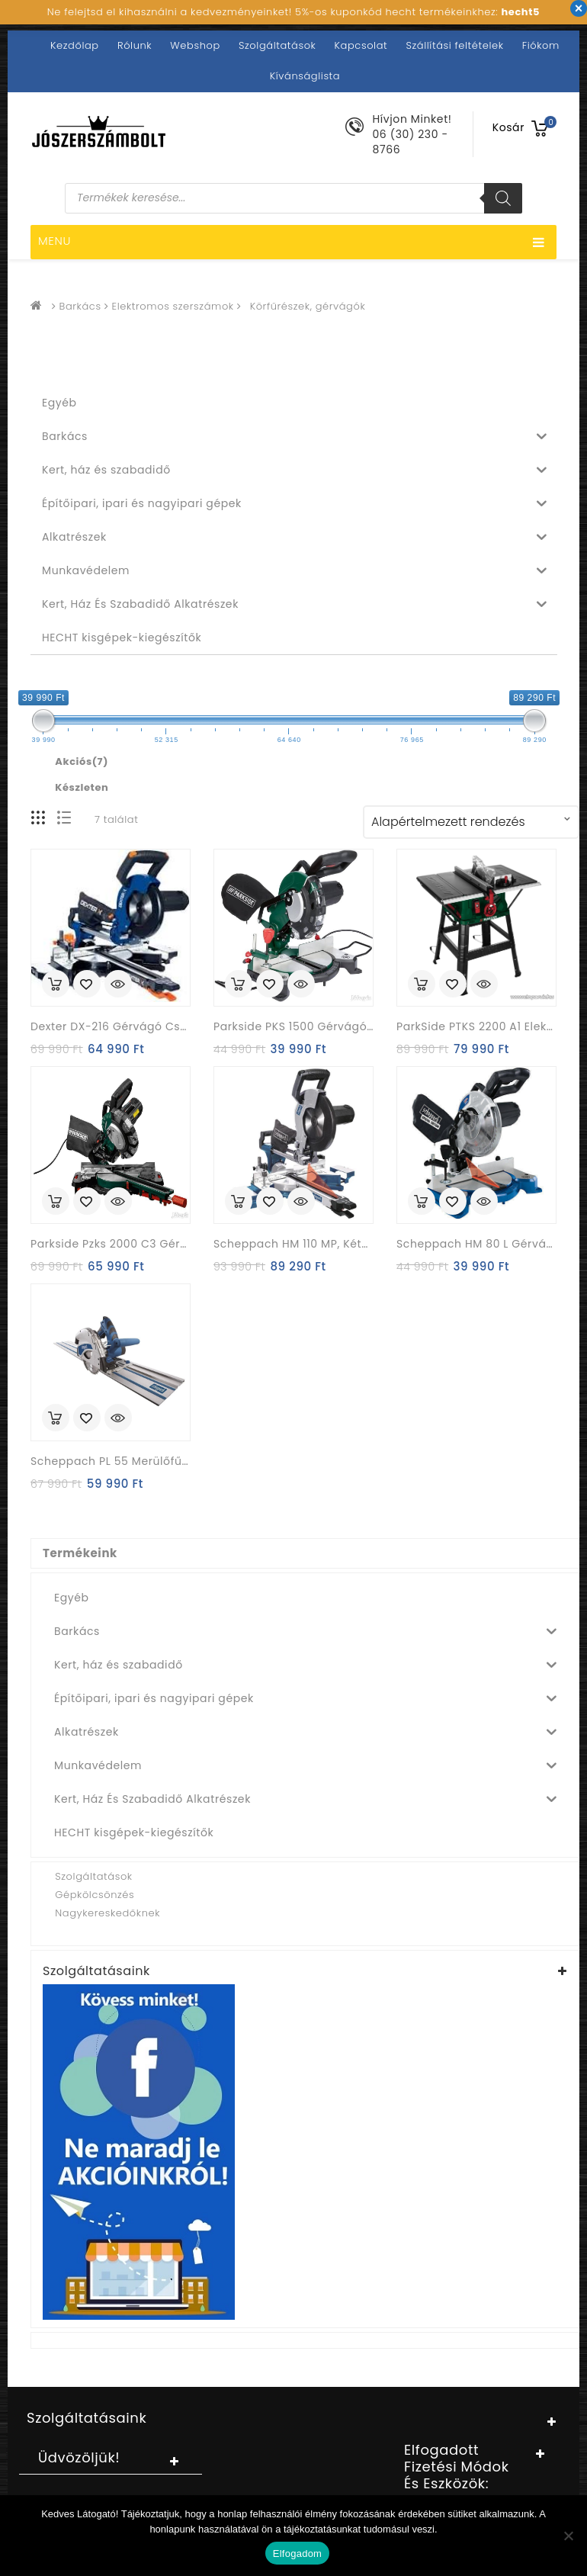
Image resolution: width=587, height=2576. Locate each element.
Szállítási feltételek (454, 45)
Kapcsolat (361, 45)
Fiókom (541, 45)
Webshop (195, 45)
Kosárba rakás (55, 983)
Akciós (81, 762)
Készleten (81, 788)
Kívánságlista (305, 76)
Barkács (80, 306)
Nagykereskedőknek (107, 1913)
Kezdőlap (74, 45)
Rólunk (134, 45)
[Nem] (568, 2535)
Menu (291, 242)
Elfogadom (297, 2553)
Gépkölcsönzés (94, 1894)
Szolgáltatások (277, 45)
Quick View (118, 985)
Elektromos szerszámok (173, 306)
